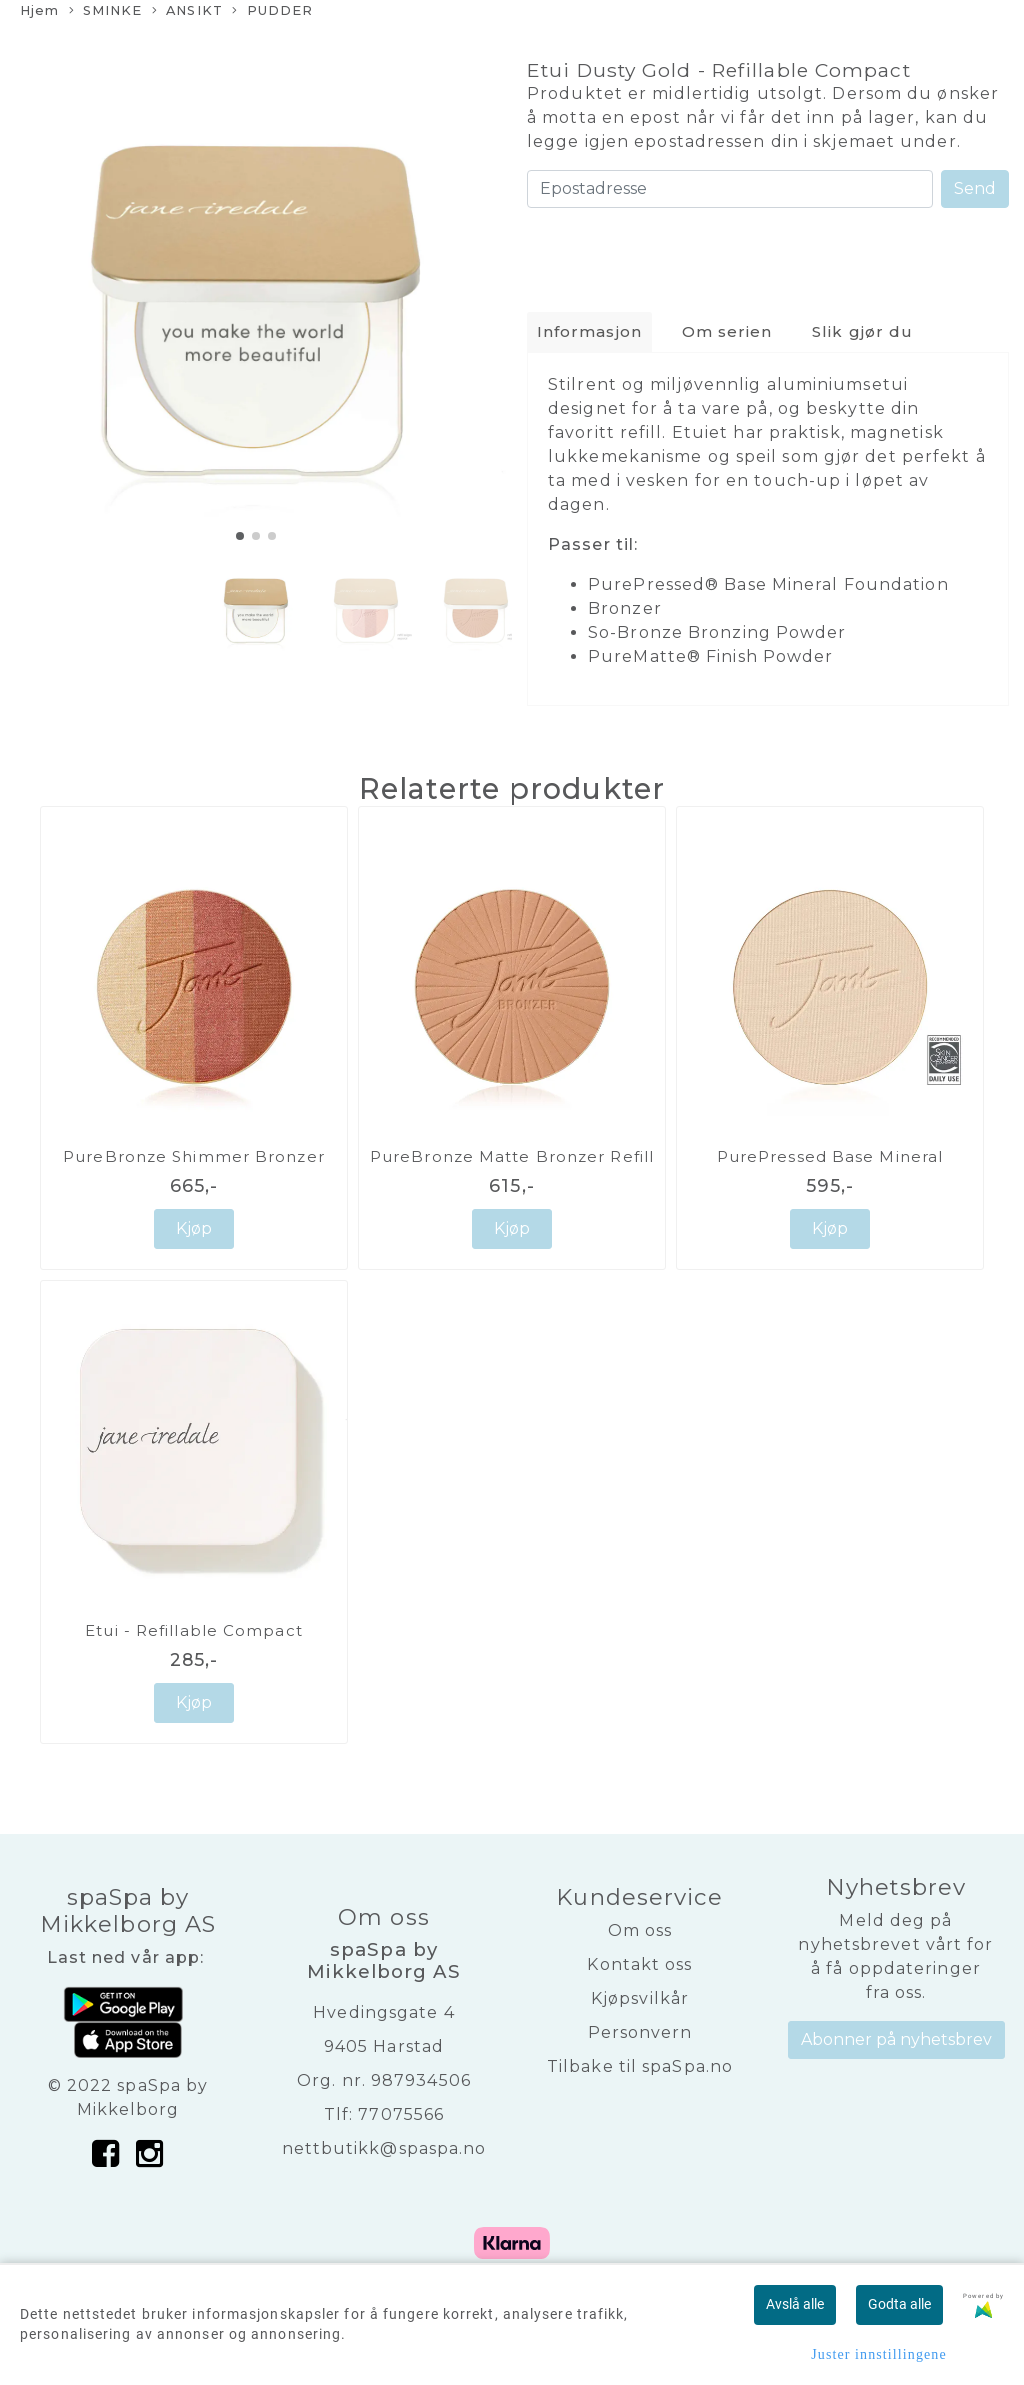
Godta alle (899, 2304)
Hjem (39, 10)
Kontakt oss (639, 1964)
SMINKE (106, 11)
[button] (240, 536)
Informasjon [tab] (589, 331)
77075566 (401, 2114)
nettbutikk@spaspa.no (384, 2148)
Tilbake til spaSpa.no (640, 2066)
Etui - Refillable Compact (194, 1630)
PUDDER (272, 11)
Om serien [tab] (727, 331)
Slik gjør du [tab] (862, 331)
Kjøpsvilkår (640, 1998)
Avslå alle (795, 2304)
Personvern (640, 2032)
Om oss (640, 1930)
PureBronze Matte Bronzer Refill (512, 1156)
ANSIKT (187, 11)
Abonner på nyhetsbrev (896, 2039)
